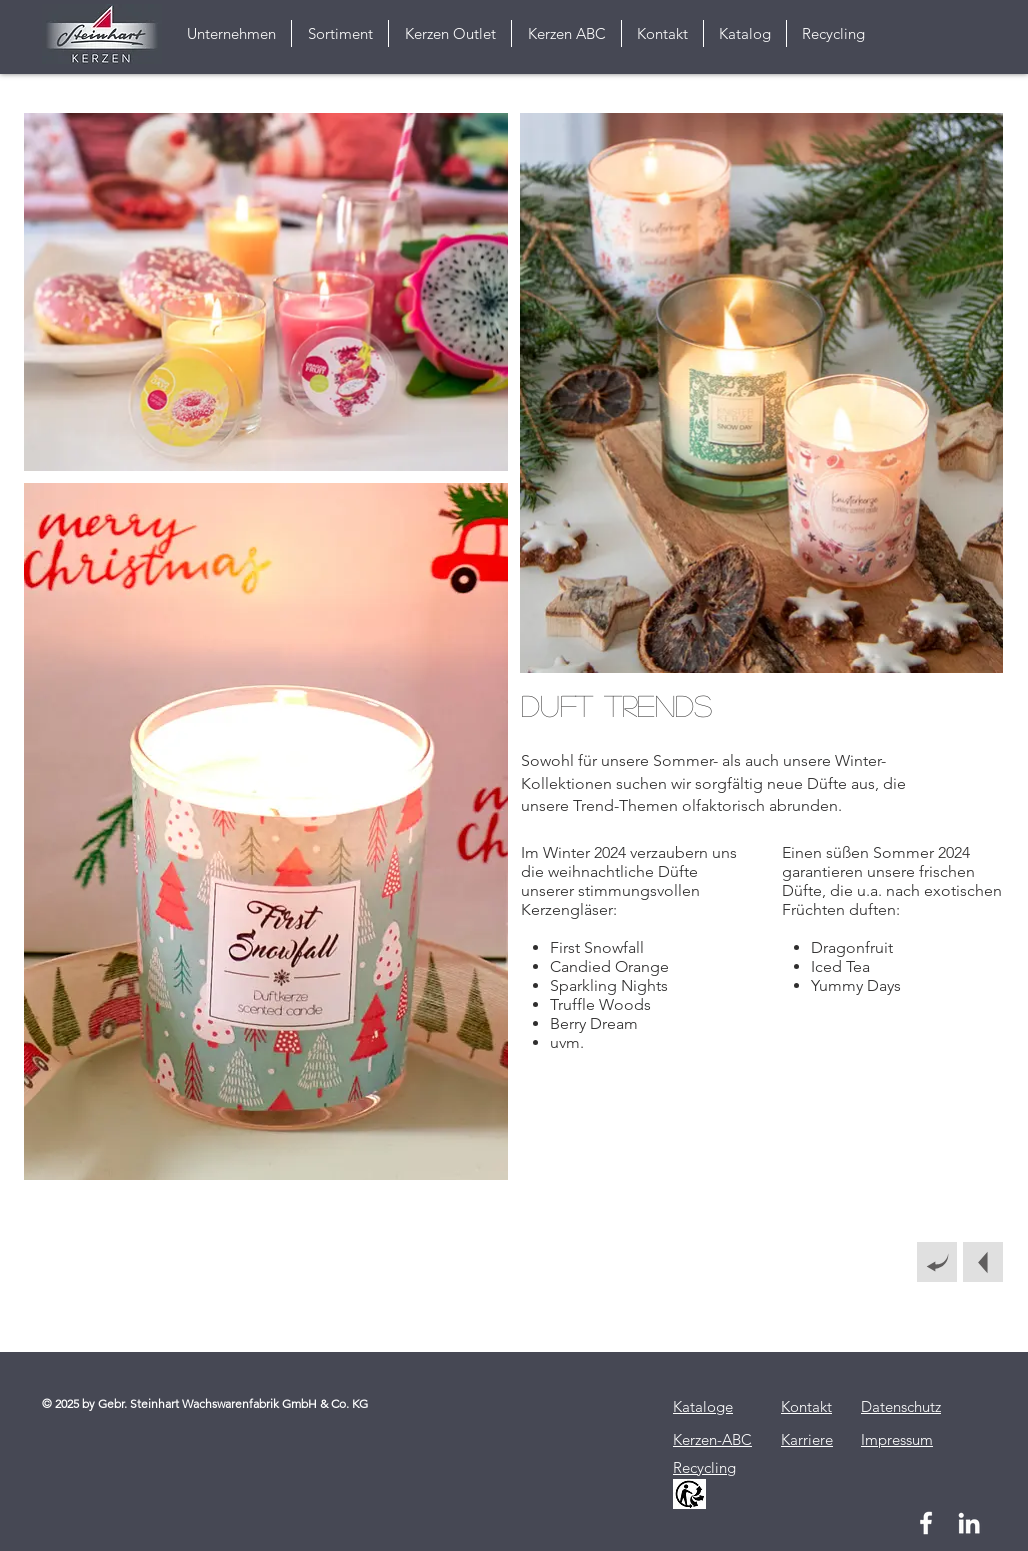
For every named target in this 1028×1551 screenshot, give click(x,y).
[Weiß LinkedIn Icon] (969, 1523)
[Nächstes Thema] (983, 1262)
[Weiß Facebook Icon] (926, 1523)
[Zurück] (937, 1262)
